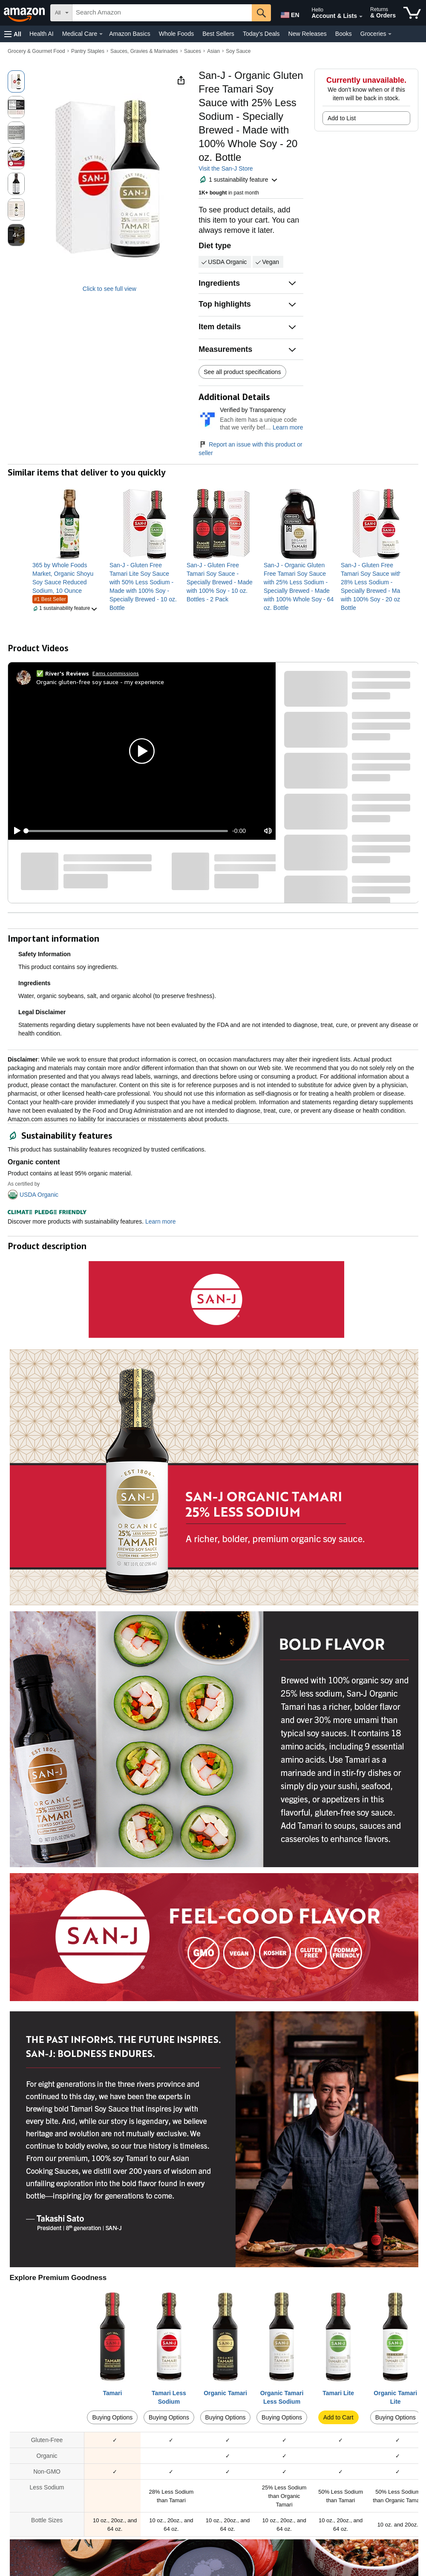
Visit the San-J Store (226, 168)
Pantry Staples (87, 51)
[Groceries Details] (389, 34)
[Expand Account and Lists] (361, 16)
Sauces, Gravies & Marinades (144, 51)
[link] (67, 578)
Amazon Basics (129, 33)
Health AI (41, 33)
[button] (12, 34)
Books (343, 33)
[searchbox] (162, 13)
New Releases (307, 33)
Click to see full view (109, 288)
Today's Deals (261, 33)
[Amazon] (25, 12)
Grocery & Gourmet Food (36, 51)
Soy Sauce (238, 51)
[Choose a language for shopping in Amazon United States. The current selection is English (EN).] (288, 13)
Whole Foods (176, 33)
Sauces (192, 51)
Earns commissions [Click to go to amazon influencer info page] (115, 673)
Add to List (342, 118)
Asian (213, 51)
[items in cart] (412, 12)
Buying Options (112, 2417)
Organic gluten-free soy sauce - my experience (100, 681)
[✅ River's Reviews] (62, 673)
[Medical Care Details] (101, 34)
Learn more (288, 427)
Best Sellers (218, 33)
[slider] (127, 831)
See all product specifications (242, 371)
